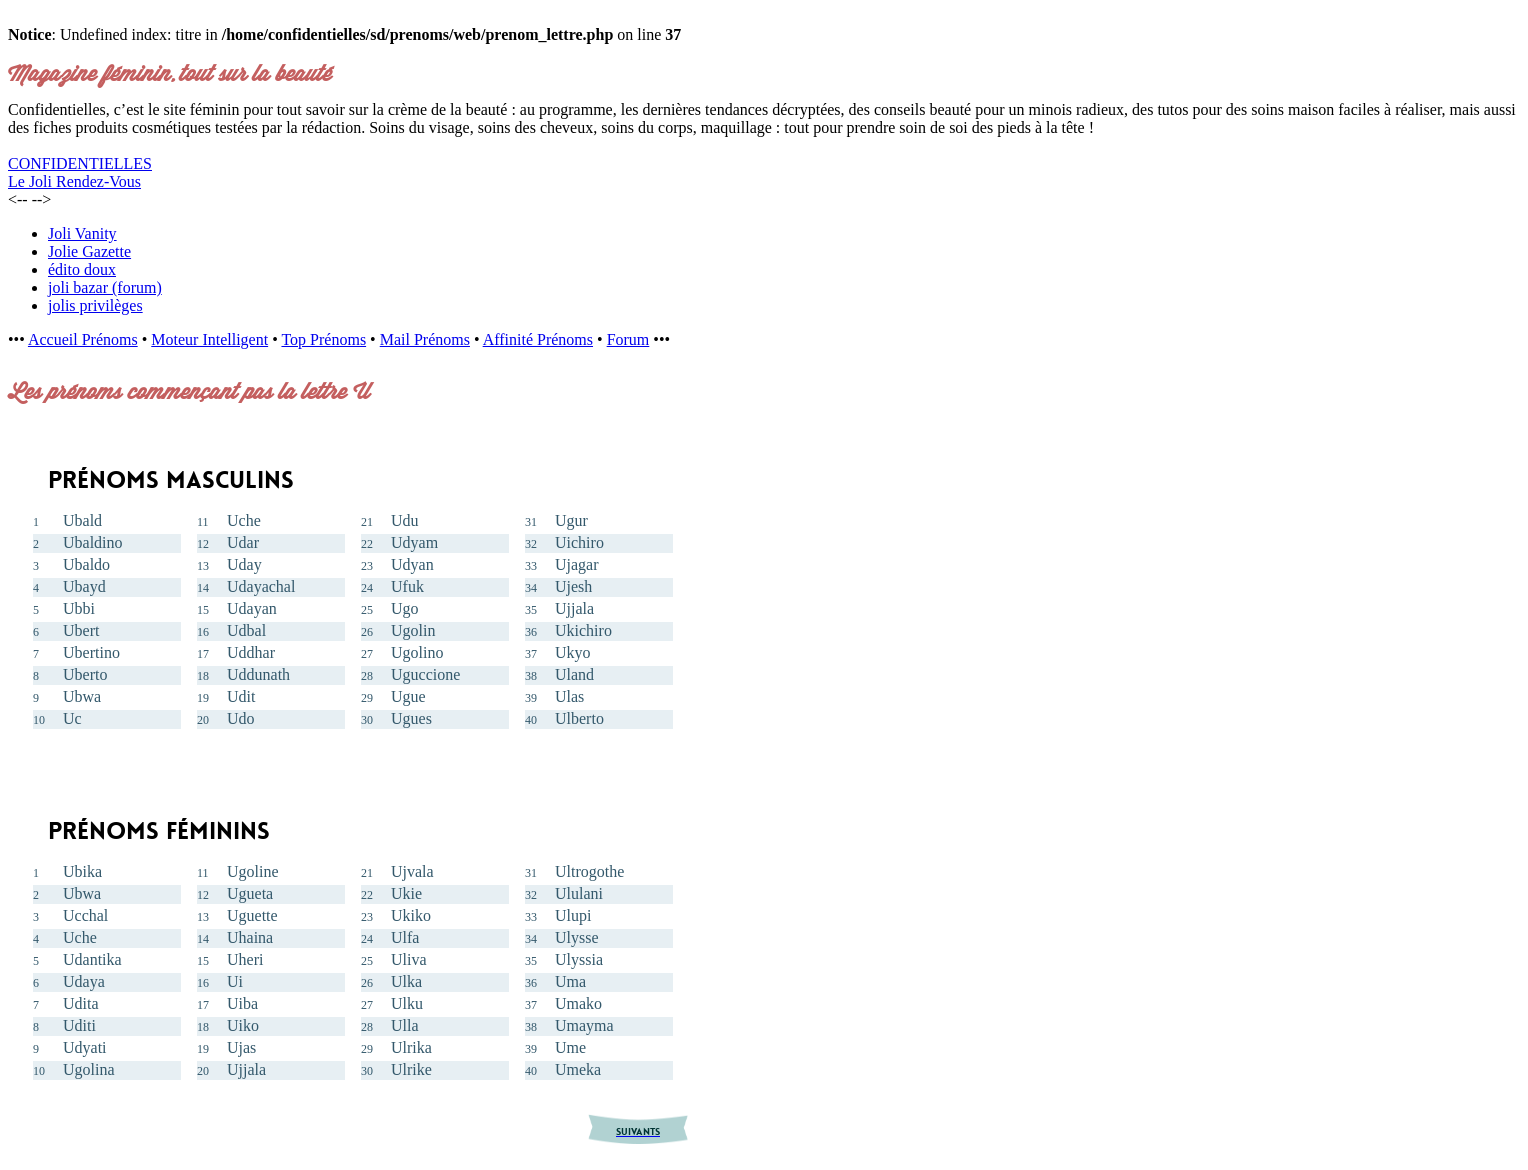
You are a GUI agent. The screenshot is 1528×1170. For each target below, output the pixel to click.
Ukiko (411, 915)
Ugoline (253, 871)
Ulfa (405, 937)
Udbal (246, 630)
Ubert (81, 630)
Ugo (405, 608)
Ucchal (85, 915)
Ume (570, 1047)
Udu (405, 520)
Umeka (578, 1069)
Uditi (79, 1025)
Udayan (252, 608)
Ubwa (82, 696)
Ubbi (79, 608)
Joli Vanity (82, 233)
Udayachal (261, 586)
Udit (241, 696)
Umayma (584, 1025)
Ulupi (573, 915)
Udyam (414, 542)
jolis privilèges (95, 305)
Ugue (408, 696)
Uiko (243, 1025)
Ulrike (411, 1069)
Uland (574, 674)
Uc (72, 718)
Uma (570, 981)
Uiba (242, 1003)
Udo (241, 718)
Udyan (412, 564)
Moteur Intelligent (209, 339)
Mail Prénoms (425, 339)
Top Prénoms (323, 339)
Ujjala (574, 608)
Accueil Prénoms (83, 339)
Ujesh (573, 586)
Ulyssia (579, 959)
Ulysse (577, 937)
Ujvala (412, 871)
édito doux (82, 269)
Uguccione (425, 674)
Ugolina (89, 1069)
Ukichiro (583, 630)
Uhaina (250, 937)
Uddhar (251, 652)
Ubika (82, 871)
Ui (235, 981)
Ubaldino (93, 542)
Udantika (92, 959)
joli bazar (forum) (105, 287)
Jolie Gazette (89, 251)
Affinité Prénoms (538, 339)
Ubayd (84, 586)
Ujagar (577, 564)
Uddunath (258, 674)
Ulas (569, 696)
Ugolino (417, 652)
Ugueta (250, 893)
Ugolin (413, 630)
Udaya (84, 981)
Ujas (241, 1047)
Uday (244, 564)
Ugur (571, 520)
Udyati (85, 1047)
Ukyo (573, 652)
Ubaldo (86, 564)
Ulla (405, 1025)
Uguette (252, 915)
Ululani (579, 893)
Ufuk (407, 586)
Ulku (407, 1003)
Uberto (85, 674)
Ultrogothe (589, 871)
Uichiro (579, 542)
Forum (628, 339)
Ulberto (579, 718)
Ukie (406, 893)
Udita (81, 1003)
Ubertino (91, 652)
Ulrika (411, 1047)
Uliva (409, 959)
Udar (243, 542)
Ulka (406, 981)
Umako (578, 1003)
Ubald (82, 520)
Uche (244, 520)
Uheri (245, 959)
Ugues (411, 718)
